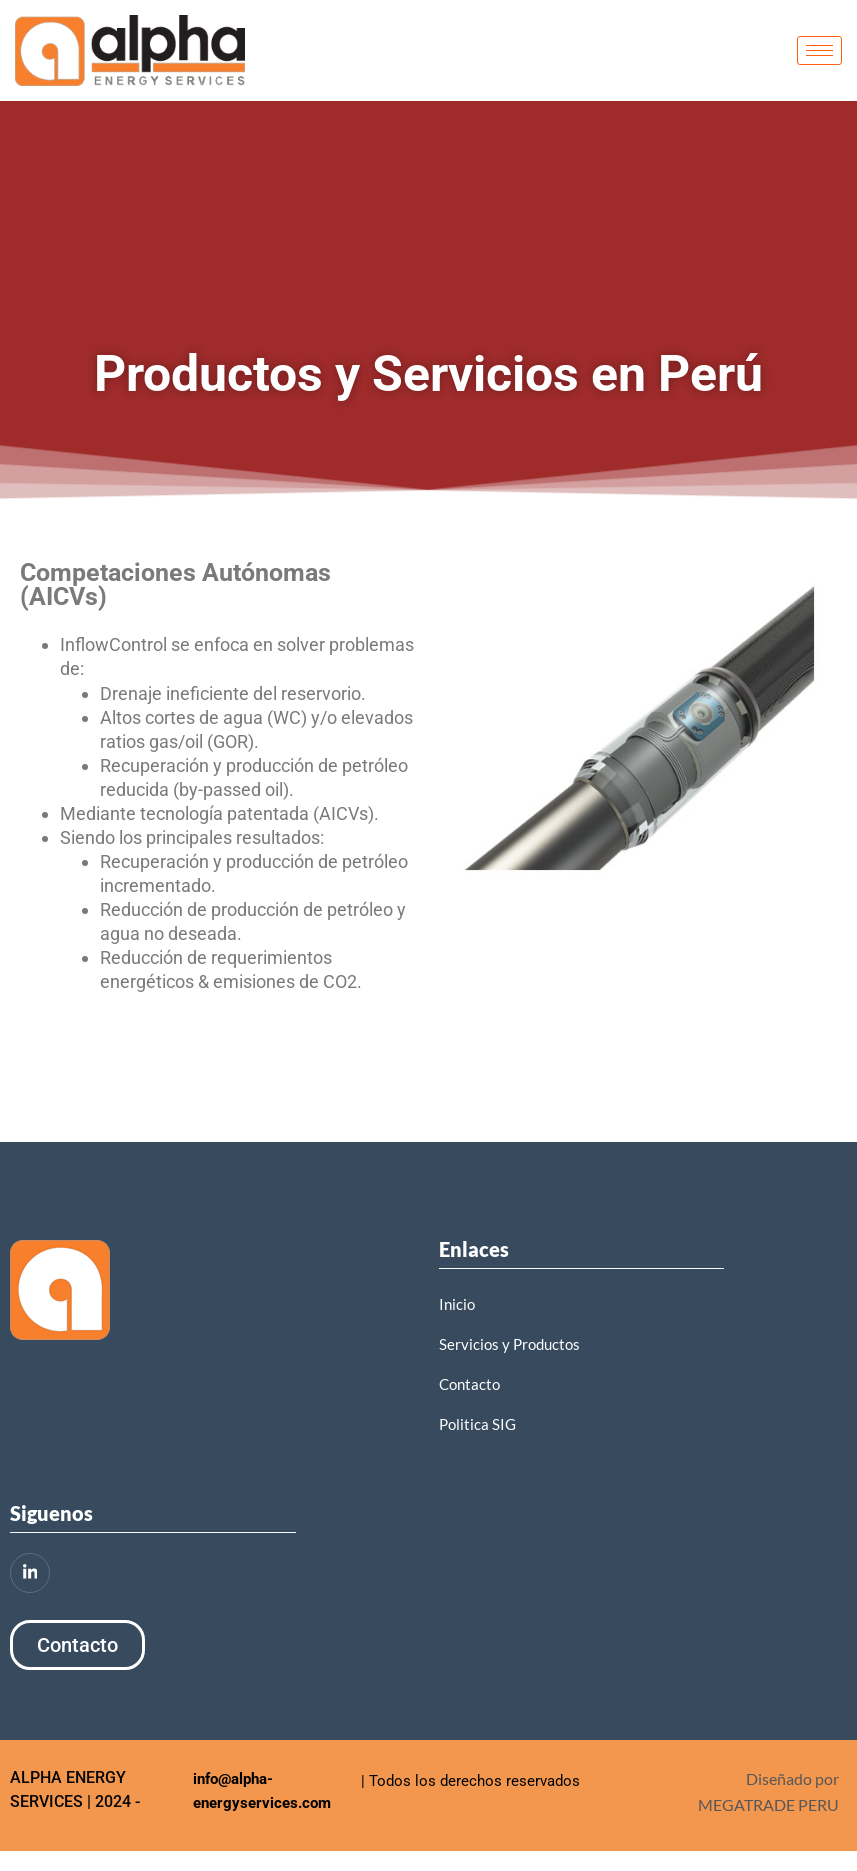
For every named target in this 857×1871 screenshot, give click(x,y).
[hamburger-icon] (819, 50)
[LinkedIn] (30, 1573)
